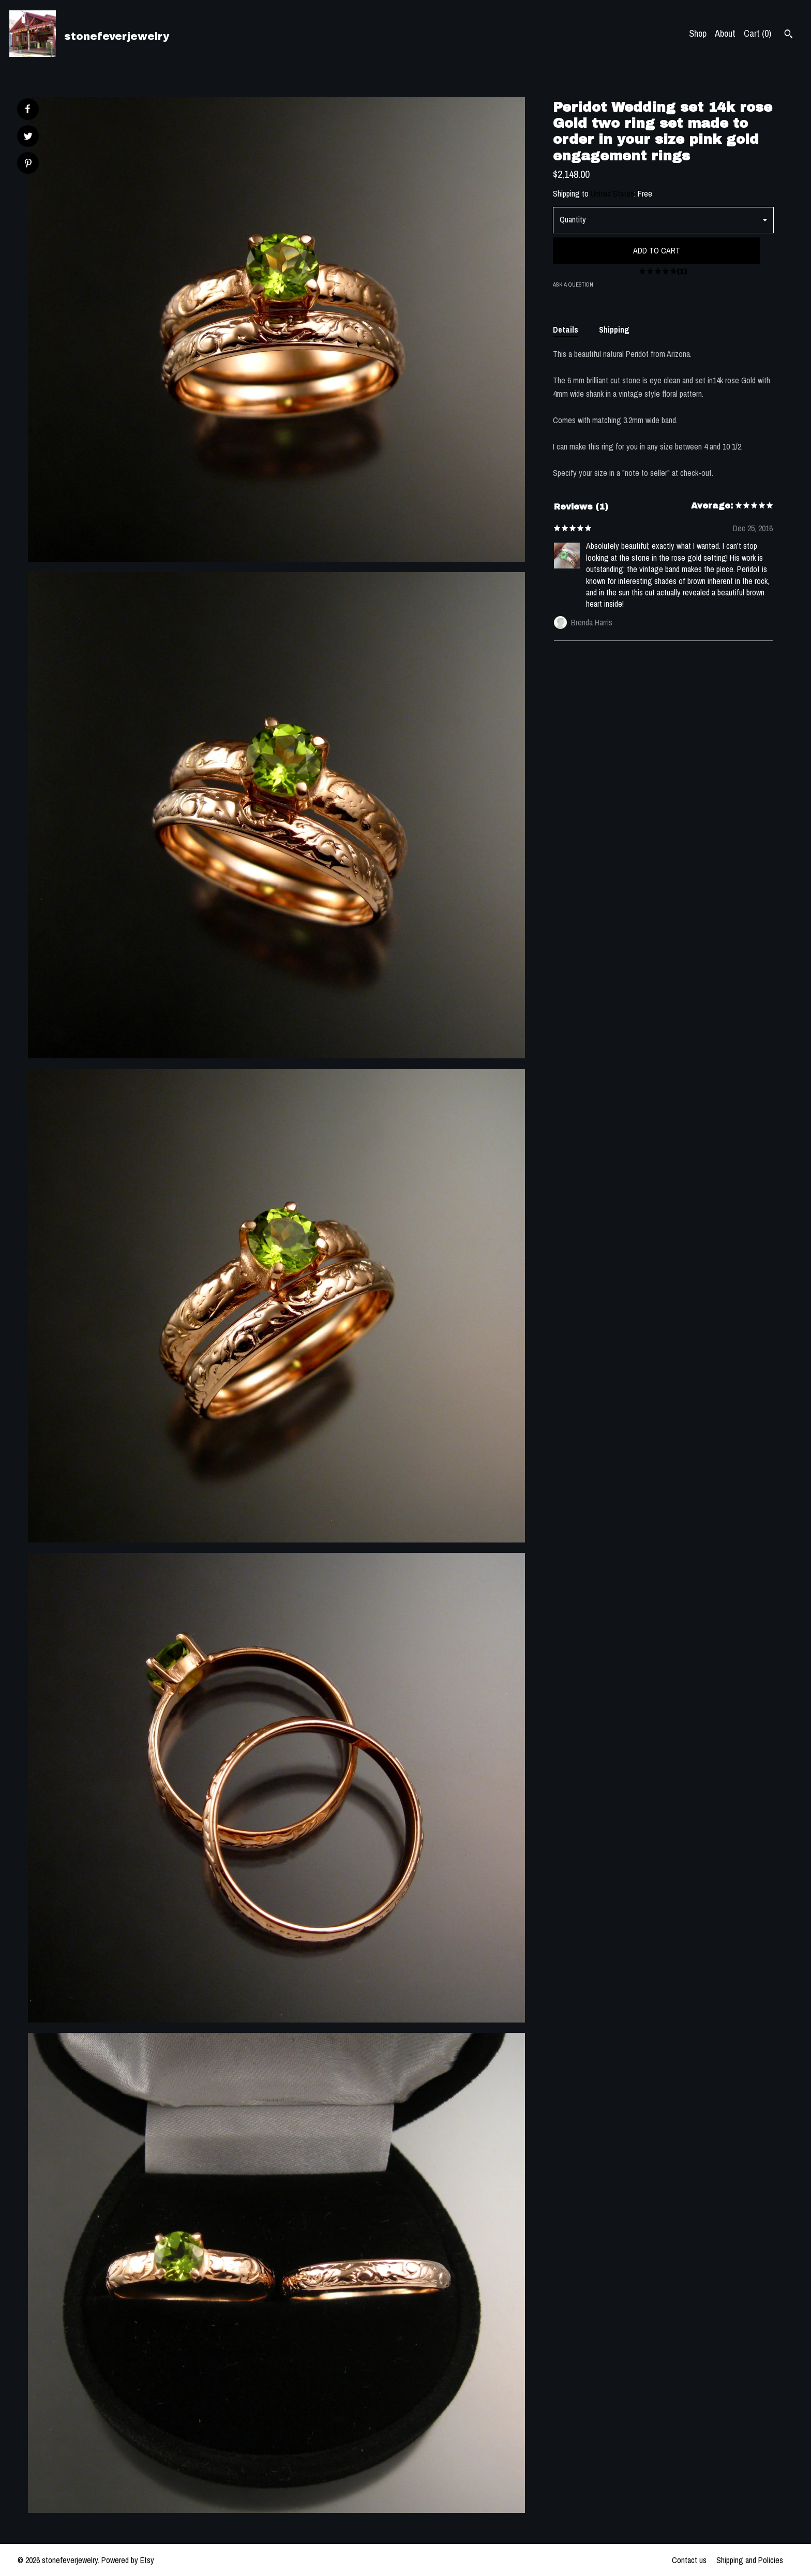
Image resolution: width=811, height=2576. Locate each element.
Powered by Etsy (127, 2560)
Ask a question (573, 284)
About (725, 33)
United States (612, 193)
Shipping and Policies (749, 2560)
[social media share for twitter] (28, 137)
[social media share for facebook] (27, 109)
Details (565, 329)
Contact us (689, 2560)
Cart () (757, 33)
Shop (698, 33)
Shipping (614, 329)
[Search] (788, 35)
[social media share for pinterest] (28, 164)
